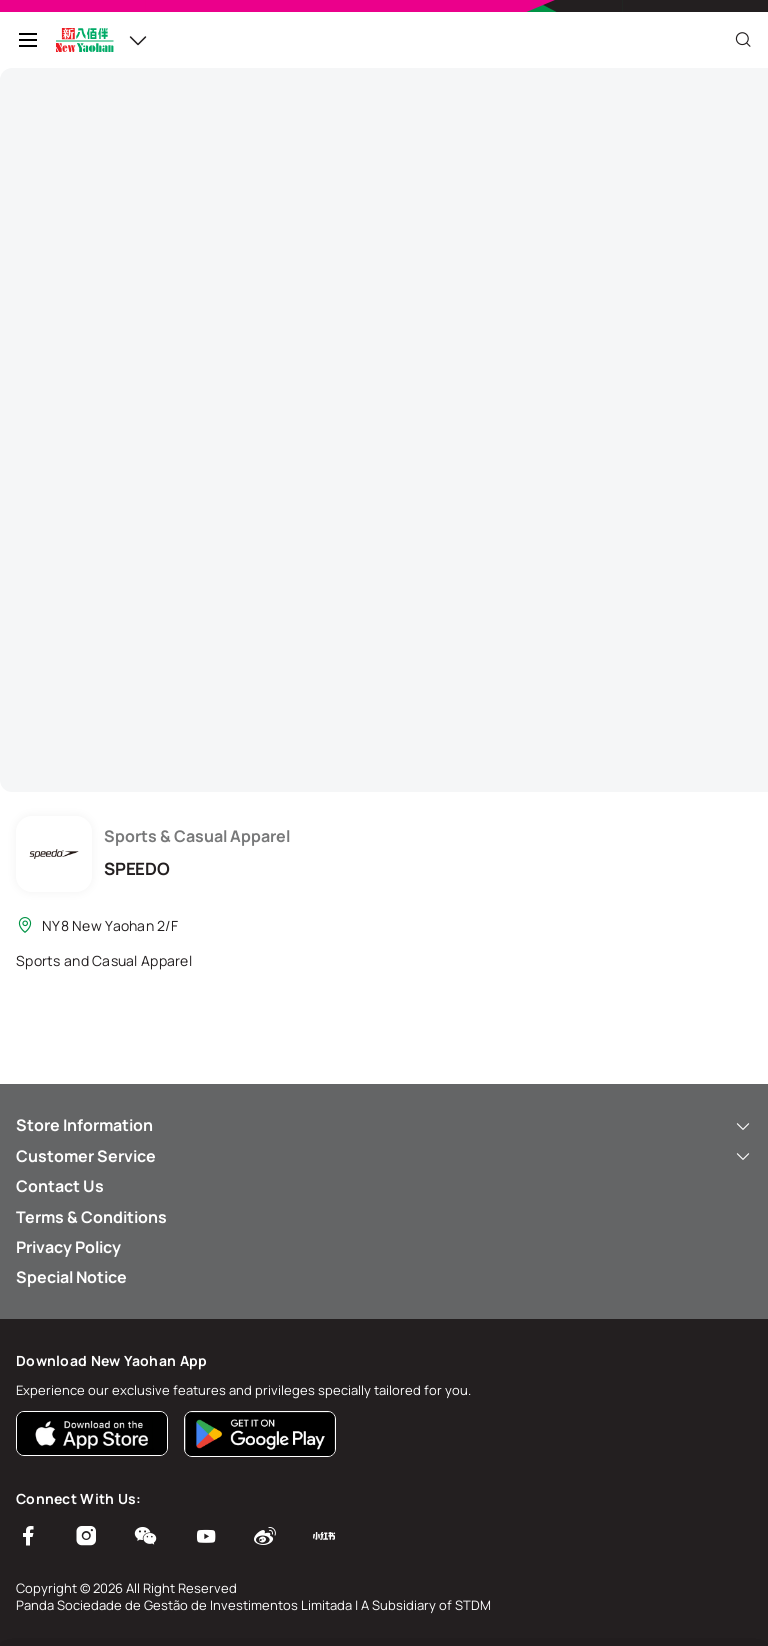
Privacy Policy (68, 1247)
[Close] (743, 40)
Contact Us (60, 1186)
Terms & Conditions (91, 1217)
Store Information (384, 1125)
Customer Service (384, 1156)
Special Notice (71, 1277)
